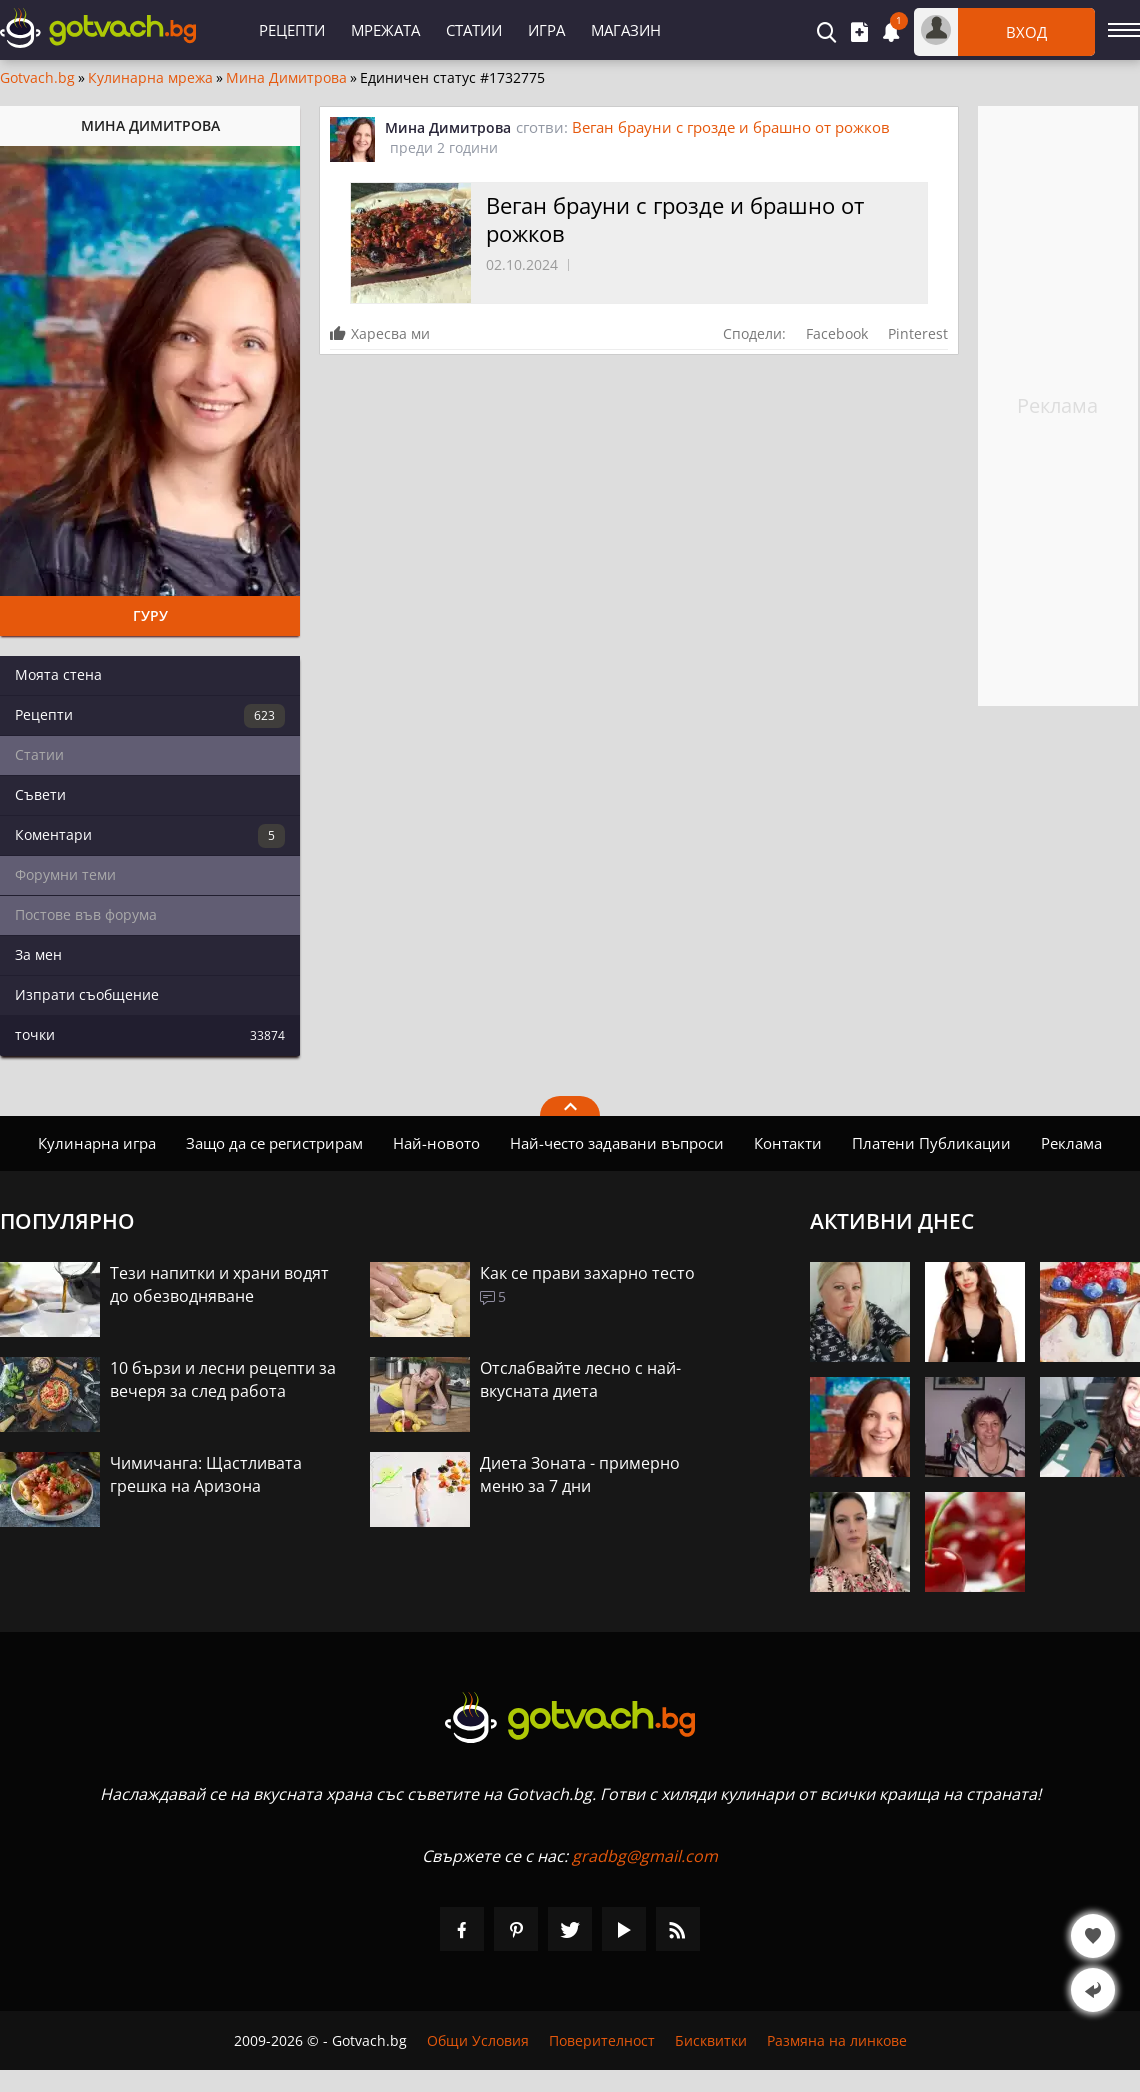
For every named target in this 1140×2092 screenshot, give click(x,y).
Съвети (40, 794)
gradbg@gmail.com (645, 1856)
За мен (38, 954)
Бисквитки (711, 2040)
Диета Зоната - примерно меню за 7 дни (580, 1474)
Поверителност (602, 2040)
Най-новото (436, 1143)
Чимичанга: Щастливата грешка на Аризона (206, 1474)
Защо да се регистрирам (274, 1143)
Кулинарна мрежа (150, 78)
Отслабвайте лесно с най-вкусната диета (580, 1379)
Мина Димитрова (286, 78)
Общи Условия (478, 2040)
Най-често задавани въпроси (617, 1143)
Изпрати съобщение (87, 994)
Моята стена (58, 674)
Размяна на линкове (837, 2040)
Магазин (626, 30)
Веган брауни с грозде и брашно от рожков (731, 127)
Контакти (788, 1143)
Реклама (1071, 1143)
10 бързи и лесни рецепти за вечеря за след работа (223, 1379)
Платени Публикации (931, 1143)
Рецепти (292, 30)
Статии (474, 30)
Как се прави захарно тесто (587, 1273)
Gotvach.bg (37, 78)
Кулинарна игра (97, 1143)
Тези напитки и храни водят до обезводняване (219, 1284)
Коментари (150, 836)
